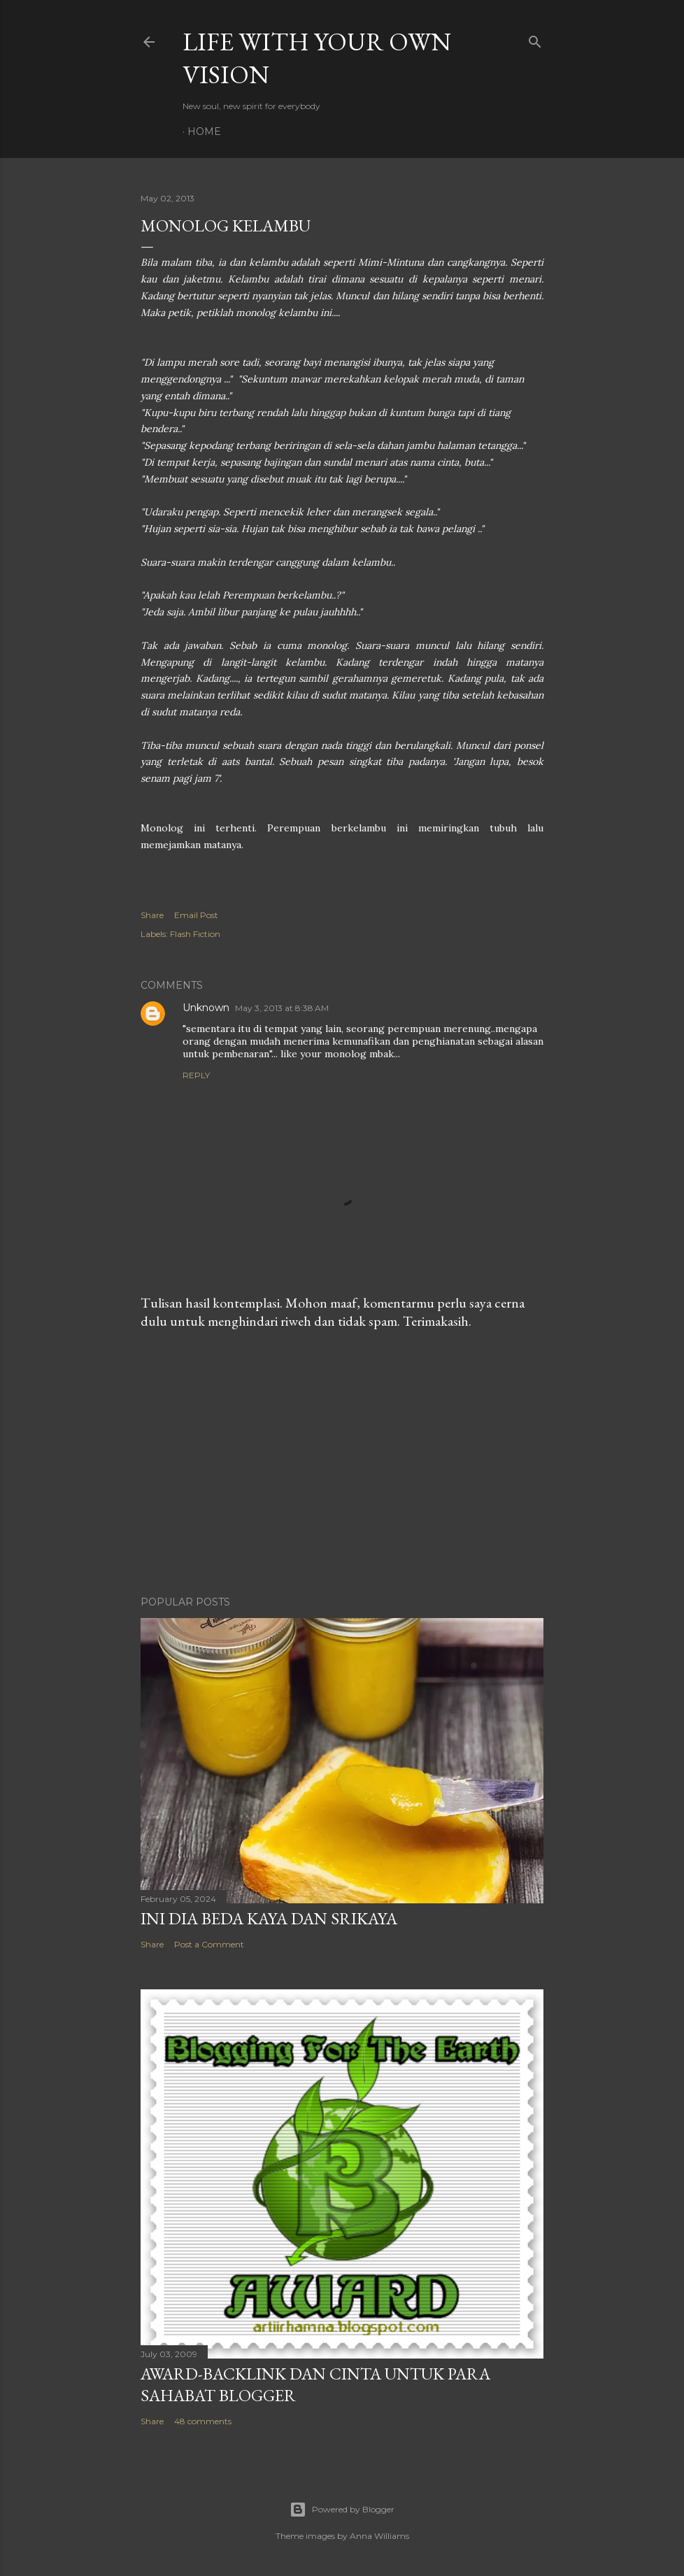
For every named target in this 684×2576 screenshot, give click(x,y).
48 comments (202, 2421)
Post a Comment (209, 1944)
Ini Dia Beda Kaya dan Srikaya (269, 1918)
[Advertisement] (342, 1463)
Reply (196, 1075)
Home (204, 131)
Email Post (196, 915)
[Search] (535, 38)
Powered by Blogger (342, 2509)
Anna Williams (379, 2536)
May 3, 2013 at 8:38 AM (282, 1008)
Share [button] (152, 915)
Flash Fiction (195, 934)
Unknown (206, 1007)
